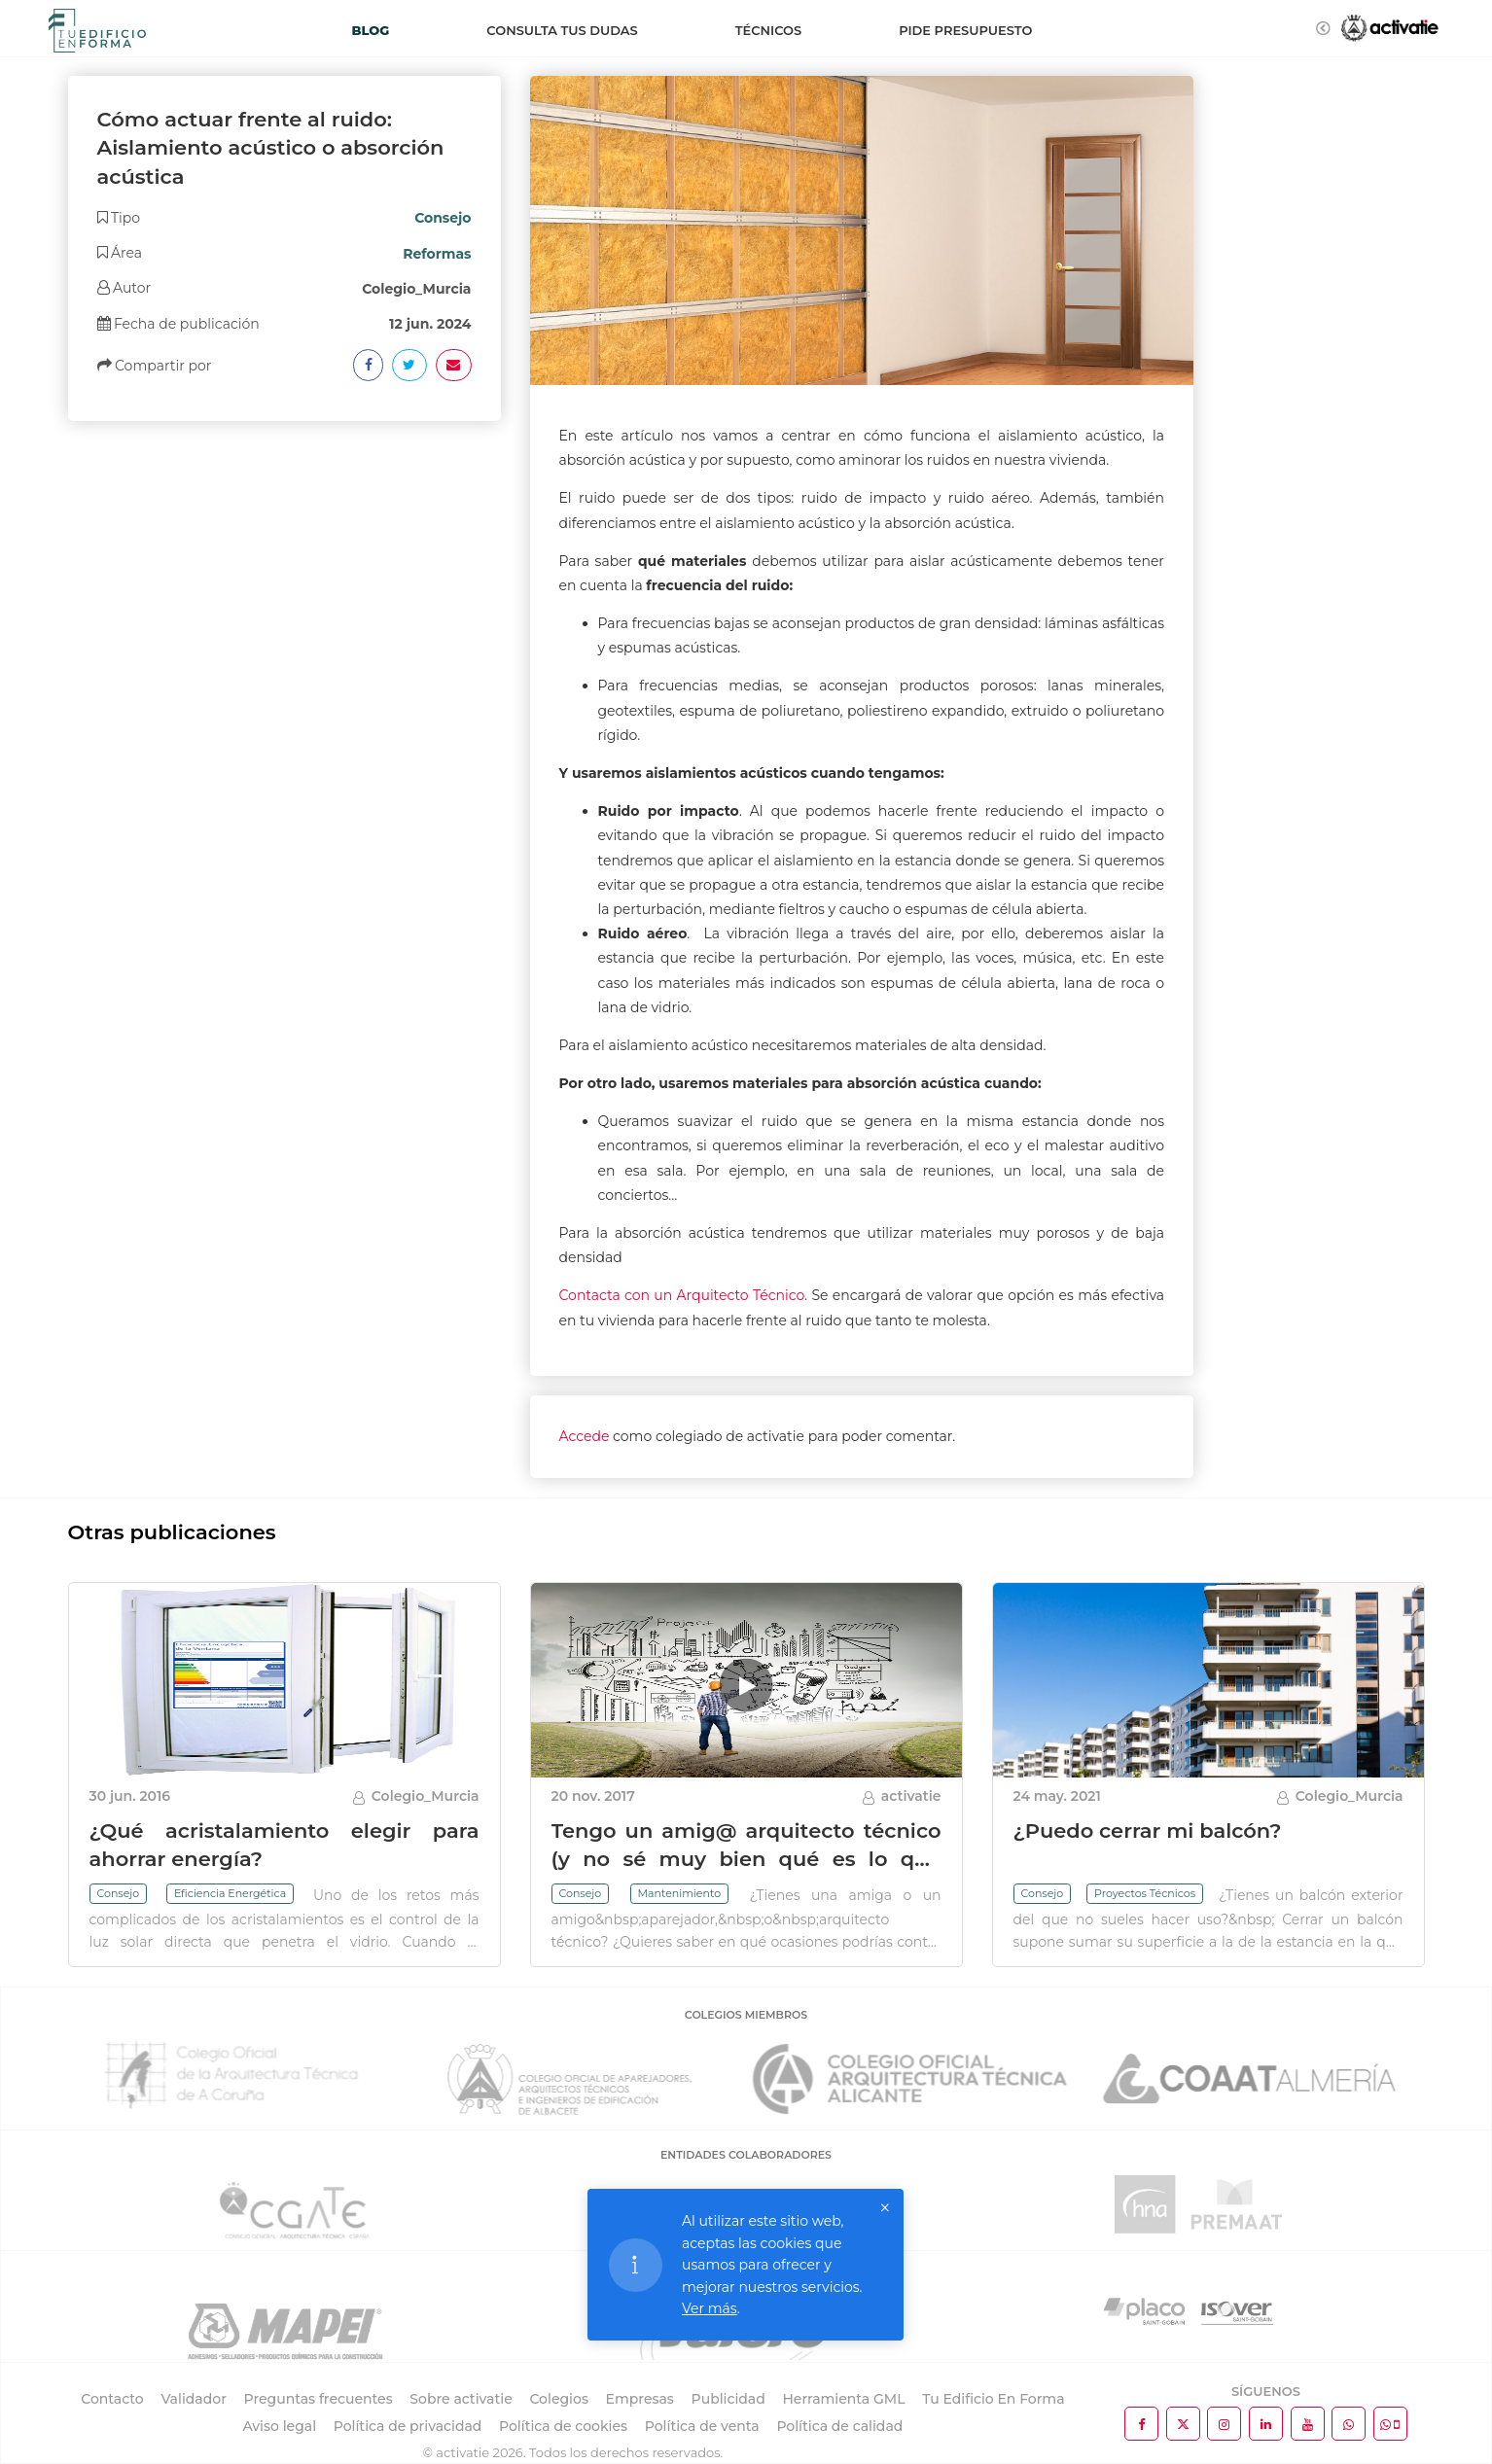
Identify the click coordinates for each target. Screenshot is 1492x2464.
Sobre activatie (460, 2399)
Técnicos (768, 30)
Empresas (640, 2399)
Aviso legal (279, 2426)
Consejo (118, 1893)
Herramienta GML (843, 2399)
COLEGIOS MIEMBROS (746, 2015)
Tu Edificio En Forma (993, 2399)
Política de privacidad (408, 2426)
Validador (193, 2399)
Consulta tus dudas (561, 30)
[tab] (284, 217)
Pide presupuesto (965, 30)
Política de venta (702, 2426)
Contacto (112, 2399)
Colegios (558, 2399)
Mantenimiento (679, 1893)
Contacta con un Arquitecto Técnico (682, 1295)
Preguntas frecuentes (318, 2399)
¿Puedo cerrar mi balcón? (1147, 1830)
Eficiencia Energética (230, 1893)
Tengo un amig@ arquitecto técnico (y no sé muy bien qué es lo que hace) (746, 1859)
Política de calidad (839, 2426)
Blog (371, 30)
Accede (584, 1436)
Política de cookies (563, 2426)
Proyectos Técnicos (1144, 1893)
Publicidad (728, 2399)
